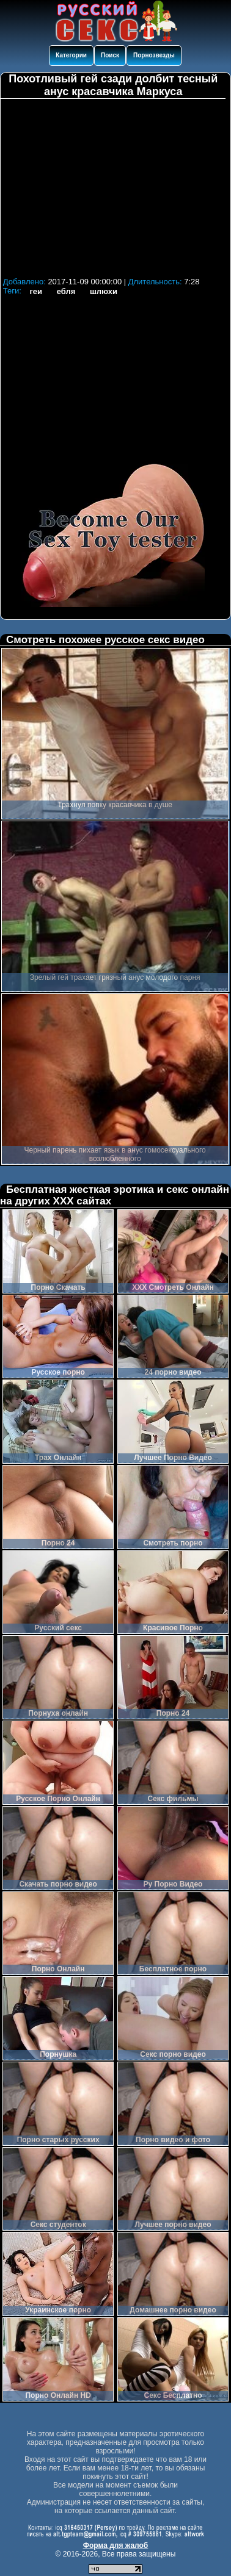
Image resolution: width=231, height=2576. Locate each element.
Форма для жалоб (115, 2545)
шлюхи (103, 291)
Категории (71, 55)
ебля (66, 291)
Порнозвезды (154, 55)
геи (35, 291)
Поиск (110, 55)
